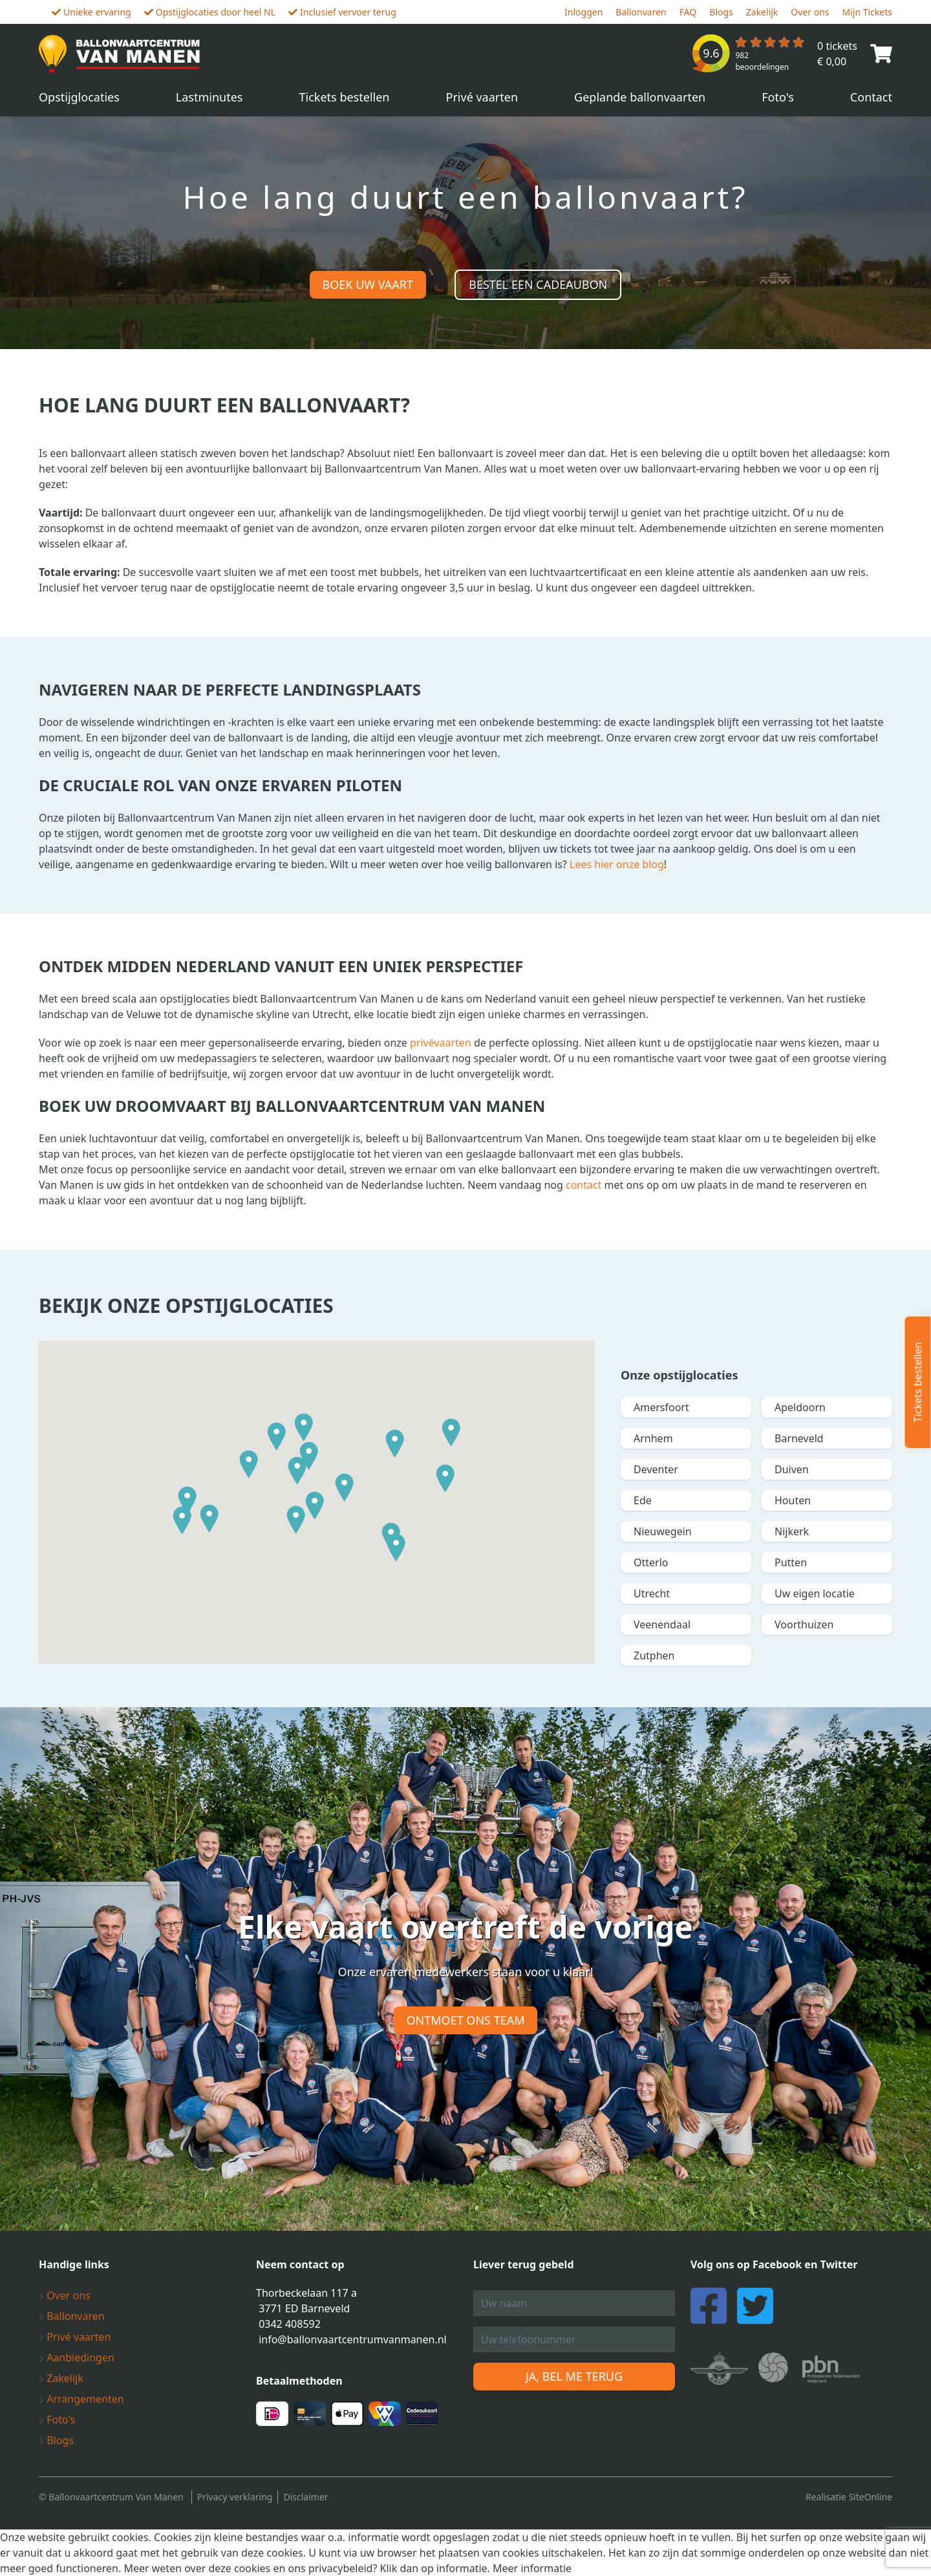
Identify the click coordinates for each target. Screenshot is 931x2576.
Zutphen (654, 1655)
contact (583, 1185)
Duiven (792, 1469)
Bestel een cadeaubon (538, 284)
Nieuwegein (663, 1531)
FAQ (688, 12)
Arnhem (653, 1438)
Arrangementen (81, 2399)
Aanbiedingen (76, 2357)
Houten (793, 1500)
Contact (871, 97)
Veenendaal (662, 1624)
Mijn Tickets (867, 12)
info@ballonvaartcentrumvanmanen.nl (353, 2339)
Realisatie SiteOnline (849, 2497)
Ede (643, 1500)
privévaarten (440, 1043)
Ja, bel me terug (574, 2376)
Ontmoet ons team (466, 2020)
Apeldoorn (800, 1407)
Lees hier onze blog (617, 864)
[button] (249, 1464)
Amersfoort (661, 1407)
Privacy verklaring (235, 2497)
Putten (791, 1562)
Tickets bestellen (344, 97)
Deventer (656, 1469)
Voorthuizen (804, 1624)
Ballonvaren (640, 12)
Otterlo (651, 1562)
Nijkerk (792, 1531)
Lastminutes (209, 97)
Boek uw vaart (368, 284)
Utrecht (652, 1593)
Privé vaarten (482, 97)
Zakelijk (762, 12)
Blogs (721, 12)
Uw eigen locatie (815, 1593)
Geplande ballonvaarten (639, 97)
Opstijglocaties (79, 97)
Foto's (778, 97)
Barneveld (799, 1438)
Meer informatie (532, 2568)
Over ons (810, 12)
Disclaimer (305, 2497)
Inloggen (583, 12)
